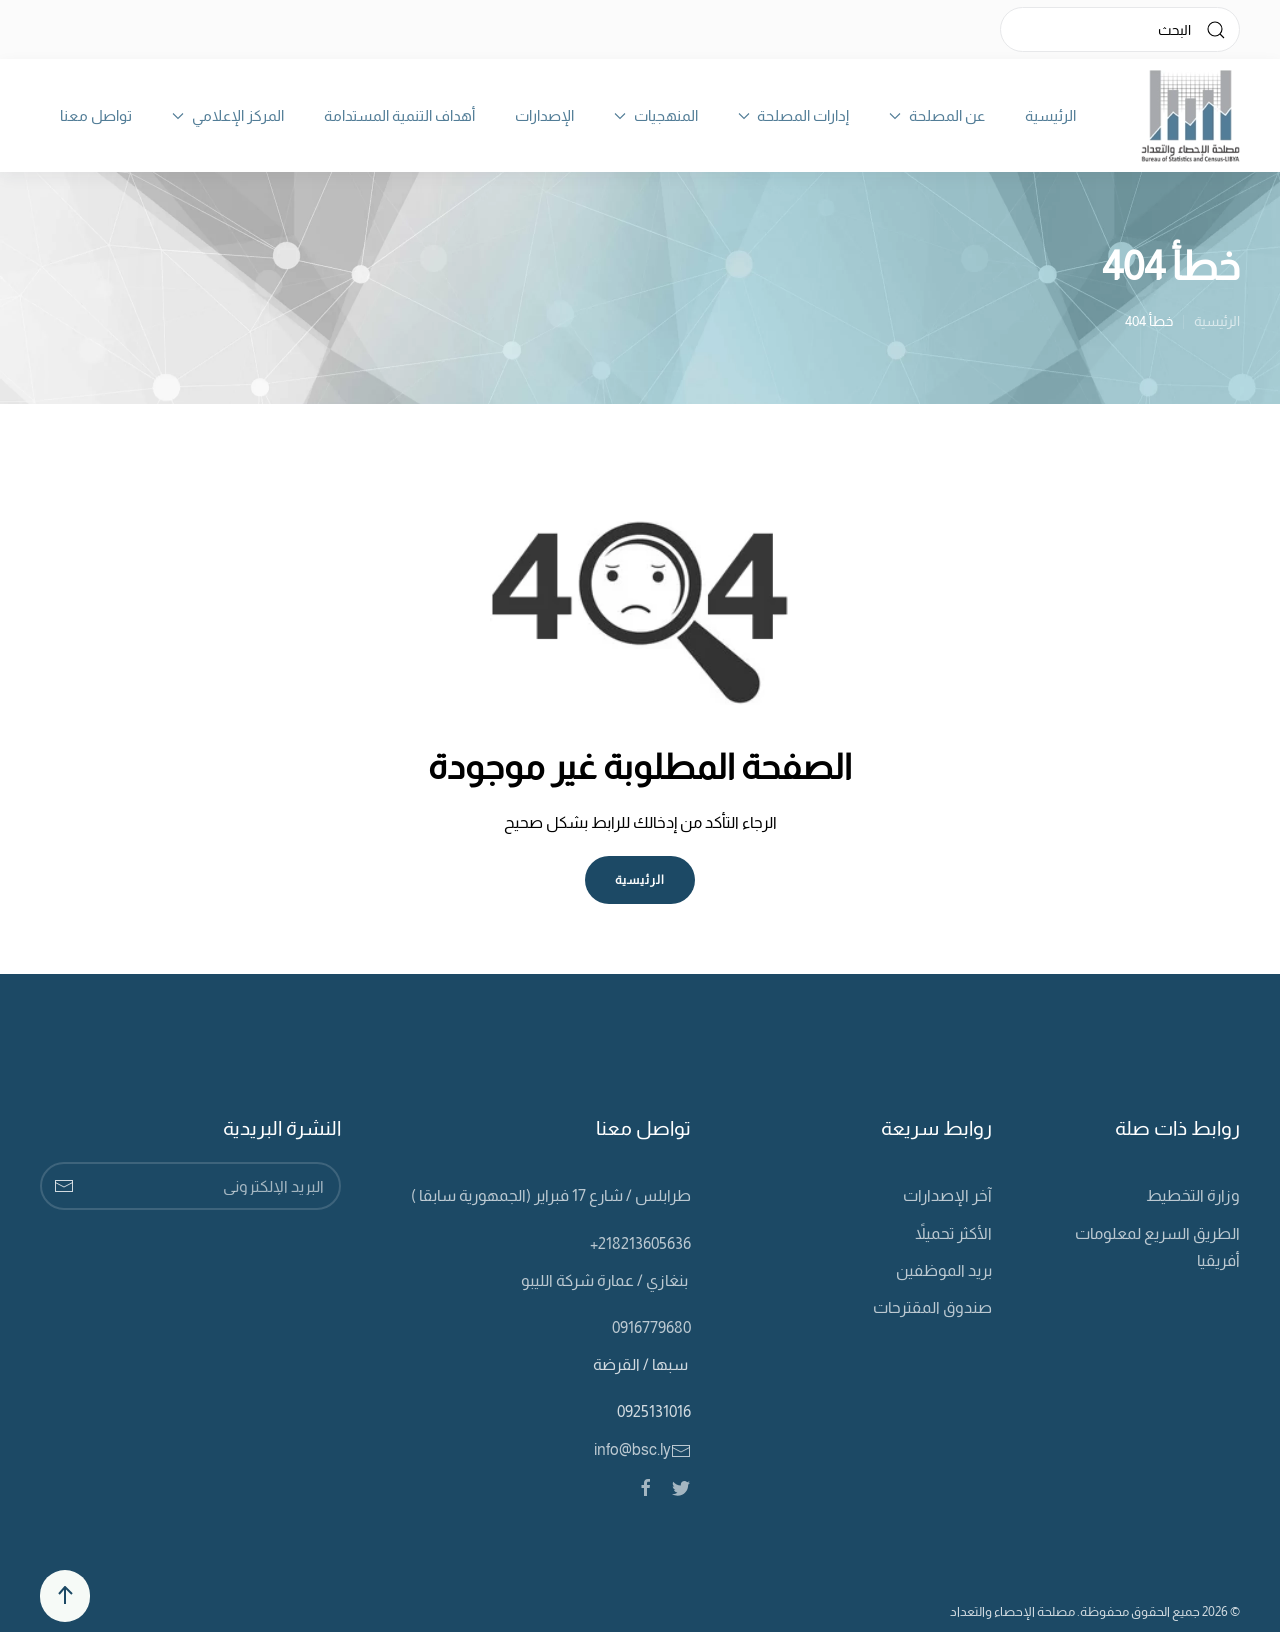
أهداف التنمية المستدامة (399, 115)
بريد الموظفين (944, 1270)
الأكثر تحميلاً (953, 1233)
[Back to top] (65, 1596)
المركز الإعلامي (228, 115)
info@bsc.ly (642, 1449)
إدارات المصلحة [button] (794, 115)
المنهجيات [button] (656, 115)
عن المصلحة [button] (937, 115)
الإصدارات (544, 115)
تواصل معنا (96, 115)
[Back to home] (1190, 115)
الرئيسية (1050, 115)
